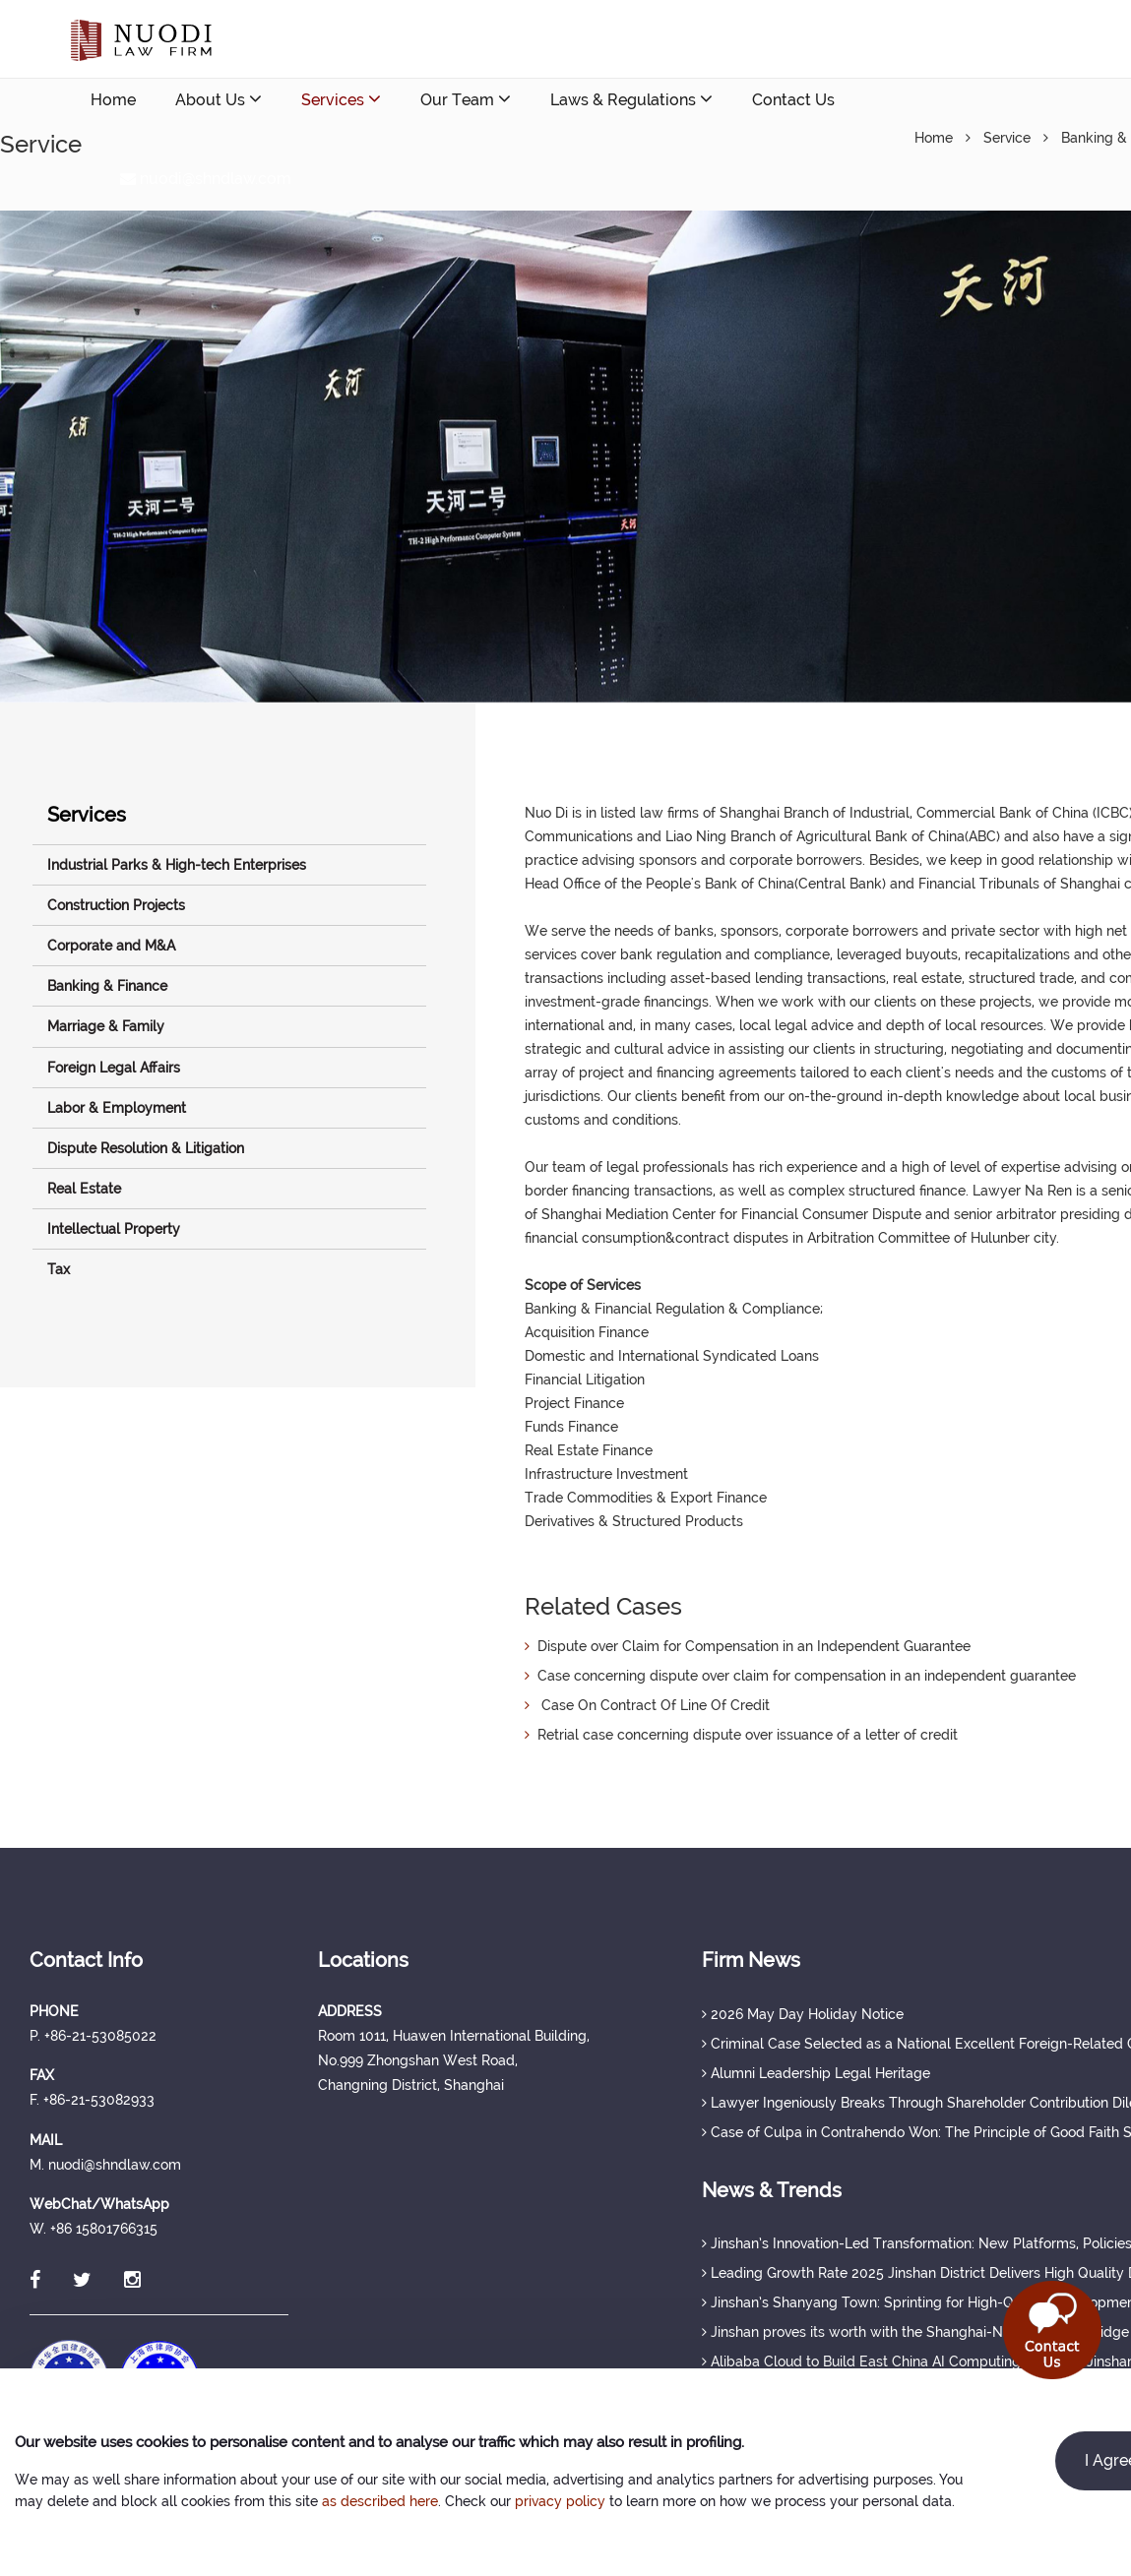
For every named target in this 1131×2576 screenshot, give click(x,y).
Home (113, 100)
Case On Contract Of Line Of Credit (647, 1705)
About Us (218, 99)
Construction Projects (116, 905)
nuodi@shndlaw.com (205, 178)
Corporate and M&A (111, 945)
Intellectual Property (113, 1229)
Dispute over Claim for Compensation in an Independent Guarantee (748, 1646)
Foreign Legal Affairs (113, 1067)
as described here (380, 2501)
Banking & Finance (107, 986)
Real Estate (84, 1188)
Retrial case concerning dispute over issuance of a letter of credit (741, 1735)
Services (341, 99)
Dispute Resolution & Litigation (145, 1148)
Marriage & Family (105, 1026)
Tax (58, 1269)
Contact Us (793, 100)
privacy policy (560, 2501)
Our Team (465, 99)
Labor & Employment (116, 1108)
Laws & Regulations (631, 99)
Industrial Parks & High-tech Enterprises (176, 865)
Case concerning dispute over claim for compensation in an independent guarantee (800, 1676)
